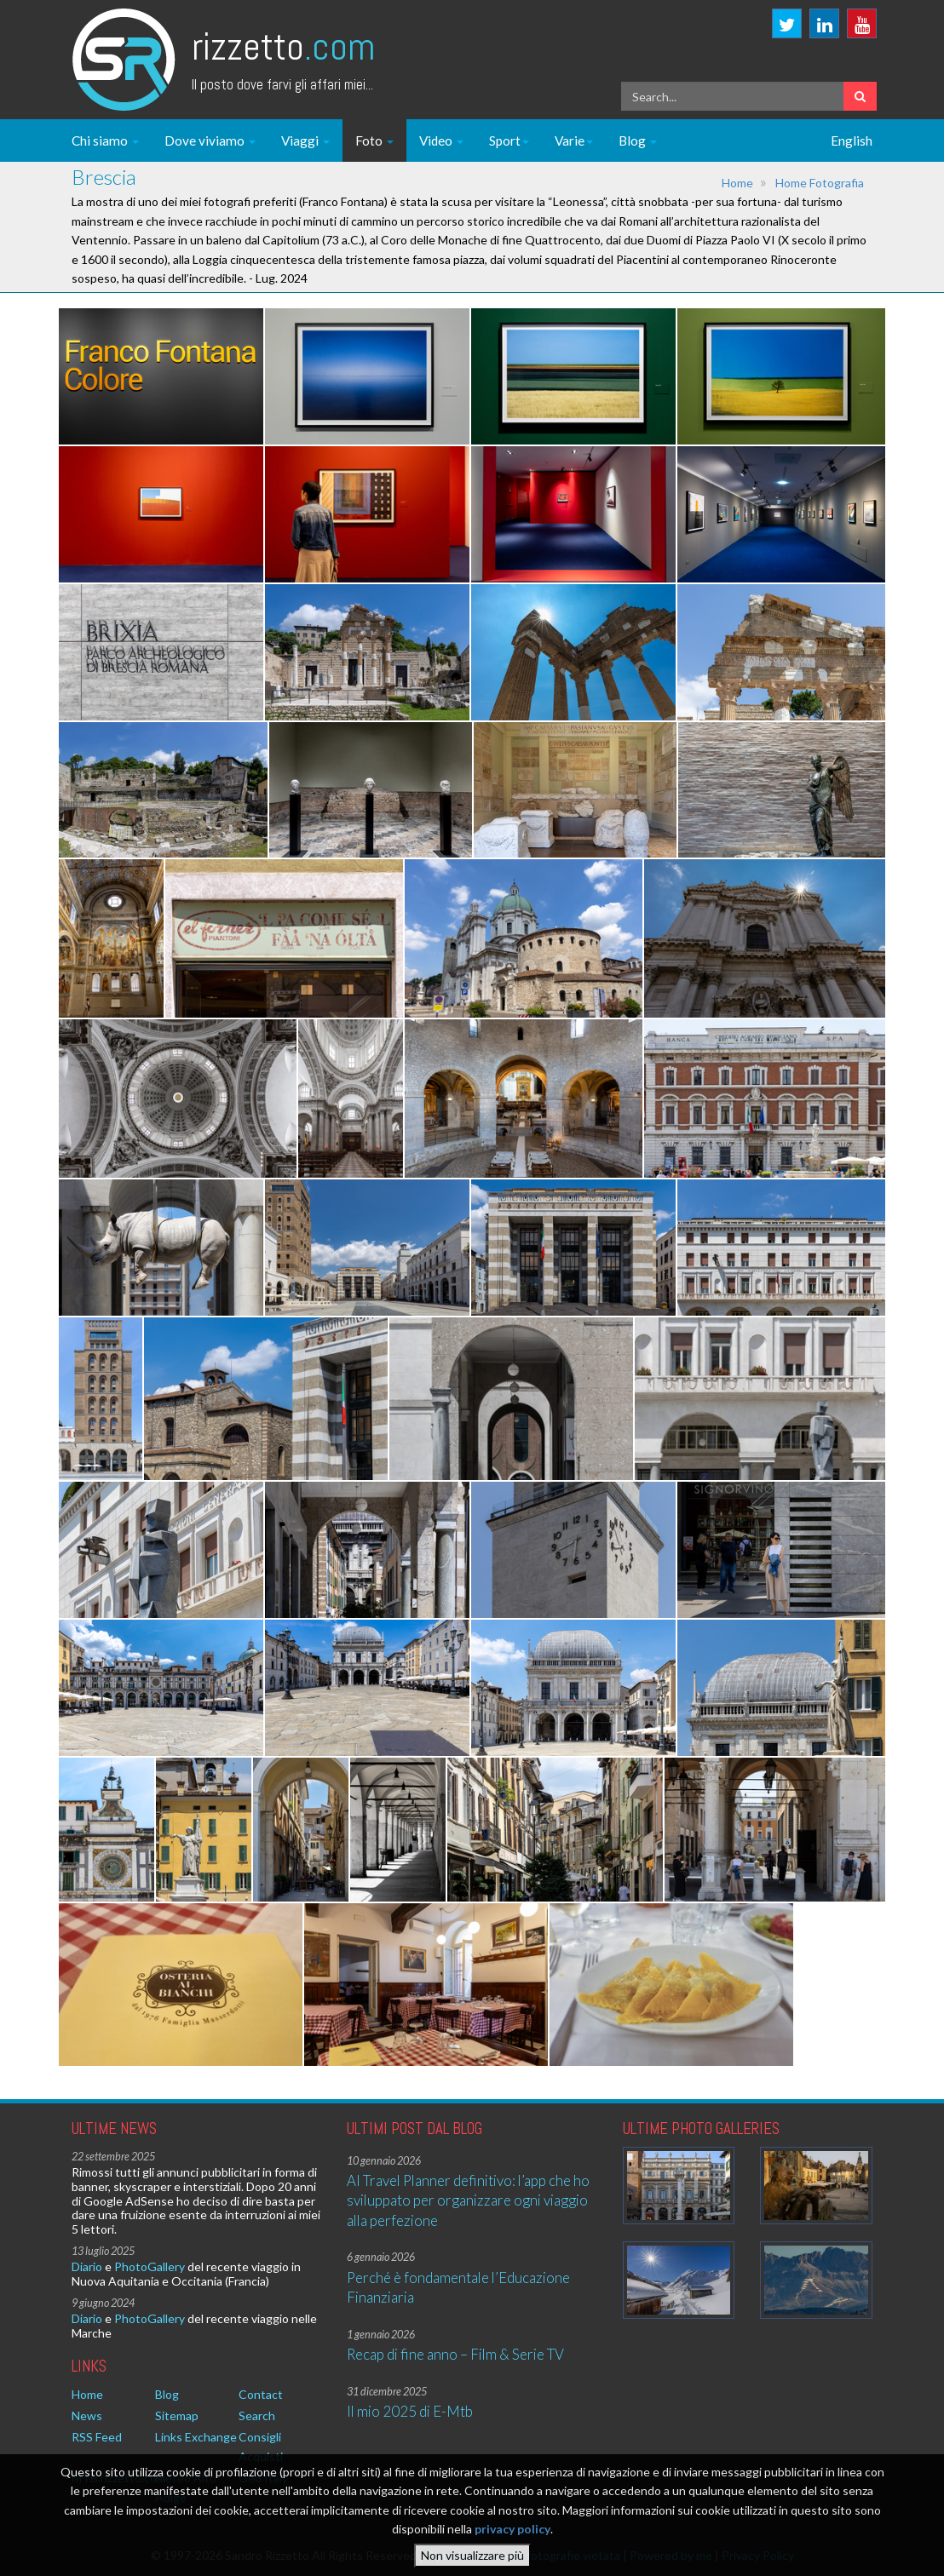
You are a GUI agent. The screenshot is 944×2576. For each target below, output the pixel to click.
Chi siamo (105, 140)
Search (257, 2415)
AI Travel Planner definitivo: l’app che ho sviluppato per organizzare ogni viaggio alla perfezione (468, 2200)
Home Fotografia (819, 182)
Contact (261, 2394)
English (851, 140)
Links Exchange (196, 2437)
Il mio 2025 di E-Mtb (410, 2411)
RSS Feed (97, 2437)
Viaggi (305, 140)
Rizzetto (283, 46)
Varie (574, 140)
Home (737, 182)
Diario (87, 2266)
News (87, 2415)
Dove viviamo (210, 140)
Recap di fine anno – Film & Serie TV (455, 2354)
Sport (509, 140)
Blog (638, 140)
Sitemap (177, 2415)
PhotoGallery (149, 2266)
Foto (374, 140)
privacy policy (512, 2528)
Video (441, 140)
